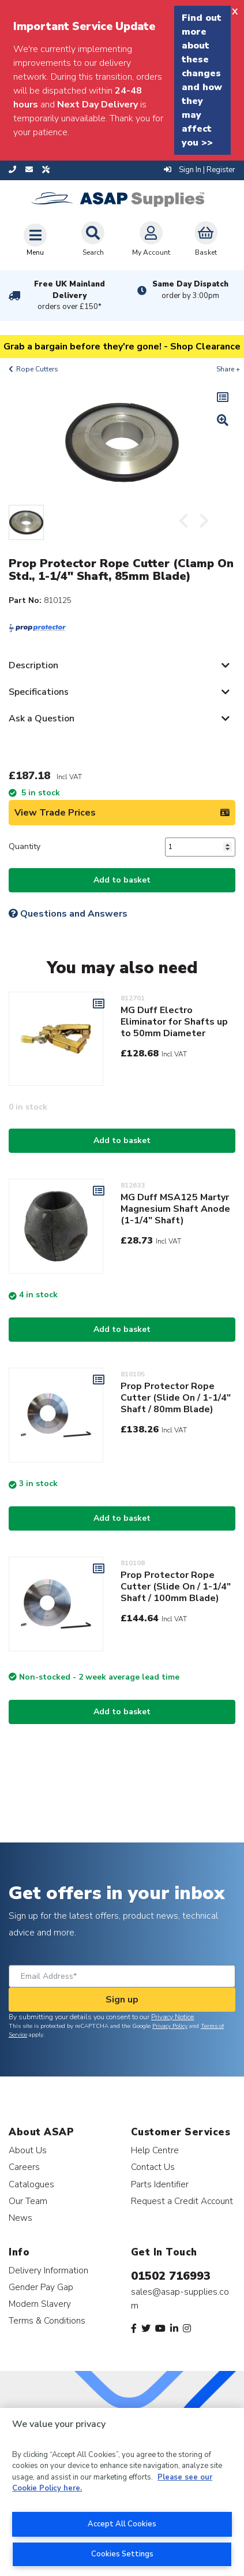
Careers (24, 2167)
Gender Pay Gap (41, 2287)
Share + (228, 369)
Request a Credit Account (182, 2201)
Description (33, 665)
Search (92, 239)
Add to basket (122, 879)
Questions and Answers (68, 913)
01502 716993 (171, 2276)
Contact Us (153, 2167)
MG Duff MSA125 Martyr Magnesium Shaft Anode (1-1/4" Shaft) (175, 1209)
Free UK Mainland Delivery (70, 295)
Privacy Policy (169, 2026)
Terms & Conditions (47, 2320)
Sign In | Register (199, 170)
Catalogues (31, 2184)
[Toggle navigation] (35, 239)
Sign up (122, 1999)
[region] (122, 2492)
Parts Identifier (160, 2184)
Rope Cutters (37, 369)
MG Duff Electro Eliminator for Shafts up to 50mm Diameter (174, 1022)
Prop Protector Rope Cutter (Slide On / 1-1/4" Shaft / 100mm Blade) (176, 1587)
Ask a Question (41, 718)
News (20, 2218)
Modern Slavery (40, 2304)
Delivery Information (48, 2270)
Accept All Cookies (122, 2524)
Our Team (28, 2201)
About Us (28, 2150)
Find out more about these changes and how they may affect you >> (202, 80)
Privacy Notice (172, 2017)
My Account (151, 239)
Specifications (39, 692)
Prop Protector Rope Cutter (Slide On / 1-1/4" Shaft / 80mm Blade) (176, 1398)
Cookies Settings (122, 2554)
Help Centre (155, 2150)
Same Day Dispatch (190, 290)
